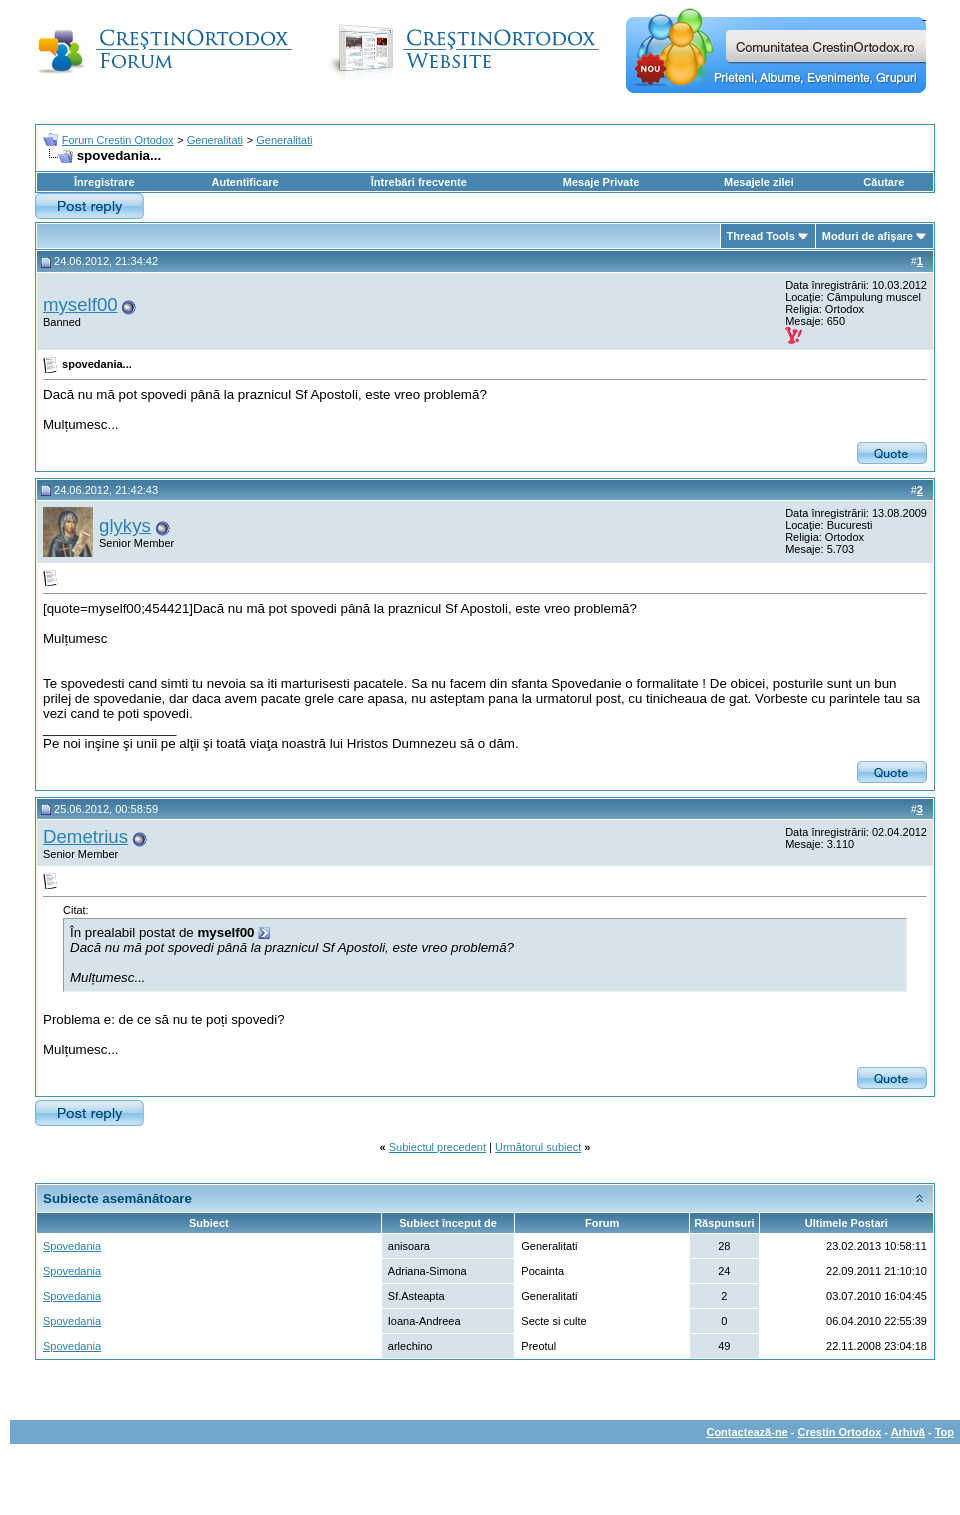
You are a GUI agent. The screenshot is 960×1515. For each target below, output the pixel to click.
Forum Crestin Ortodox (118, 140)
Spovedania (72, 1246)
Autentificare (244, 182)
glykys (125, 525)
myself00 (80, 304)
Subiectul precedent (437, 1147)
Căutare (883, 182)
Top (944, 1432)
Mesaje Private (601, 182)
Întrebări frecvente (419, 182)
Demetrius (85, 836)
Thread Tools (761, 236)
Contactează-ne (746, 1432)
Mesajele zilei (759, 182)
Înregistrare (104, 182)
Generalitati (215, 140)
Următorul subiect (538, 1147)
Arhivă (908, 1432)
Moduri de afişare (867, 236)
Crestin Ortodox (840, 1432)
